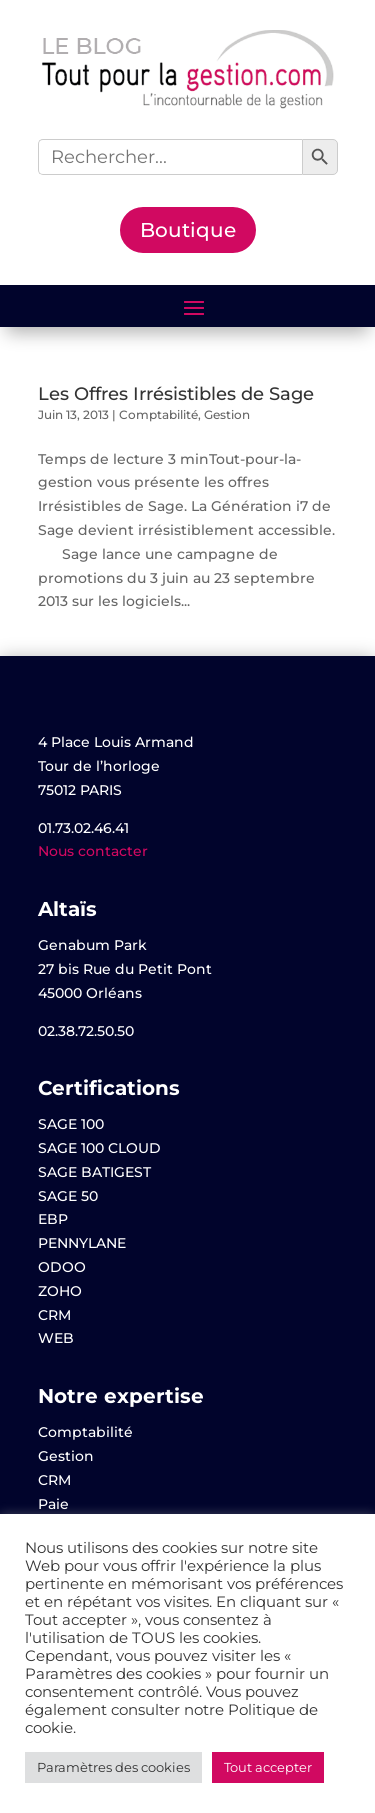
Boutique (188, 230)
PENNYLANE (82, 1243)
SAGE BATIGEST (94, 1172)
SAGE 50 (68, 1196)
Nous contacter (93, 851)
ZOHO (60, 1291)
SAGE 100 (71, 1124)
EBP (53, 1219)
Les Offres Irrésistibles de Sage (176, 394)
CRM (54, 1315)
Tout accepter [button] (268, 1767)
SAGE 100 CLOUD (99, 1148)
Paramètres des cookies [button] (113, 1767)
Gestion (227, 414)
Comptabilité (158, 414)
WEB (56, 1338)
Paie (53, 1504)
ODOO (62, 1267)
